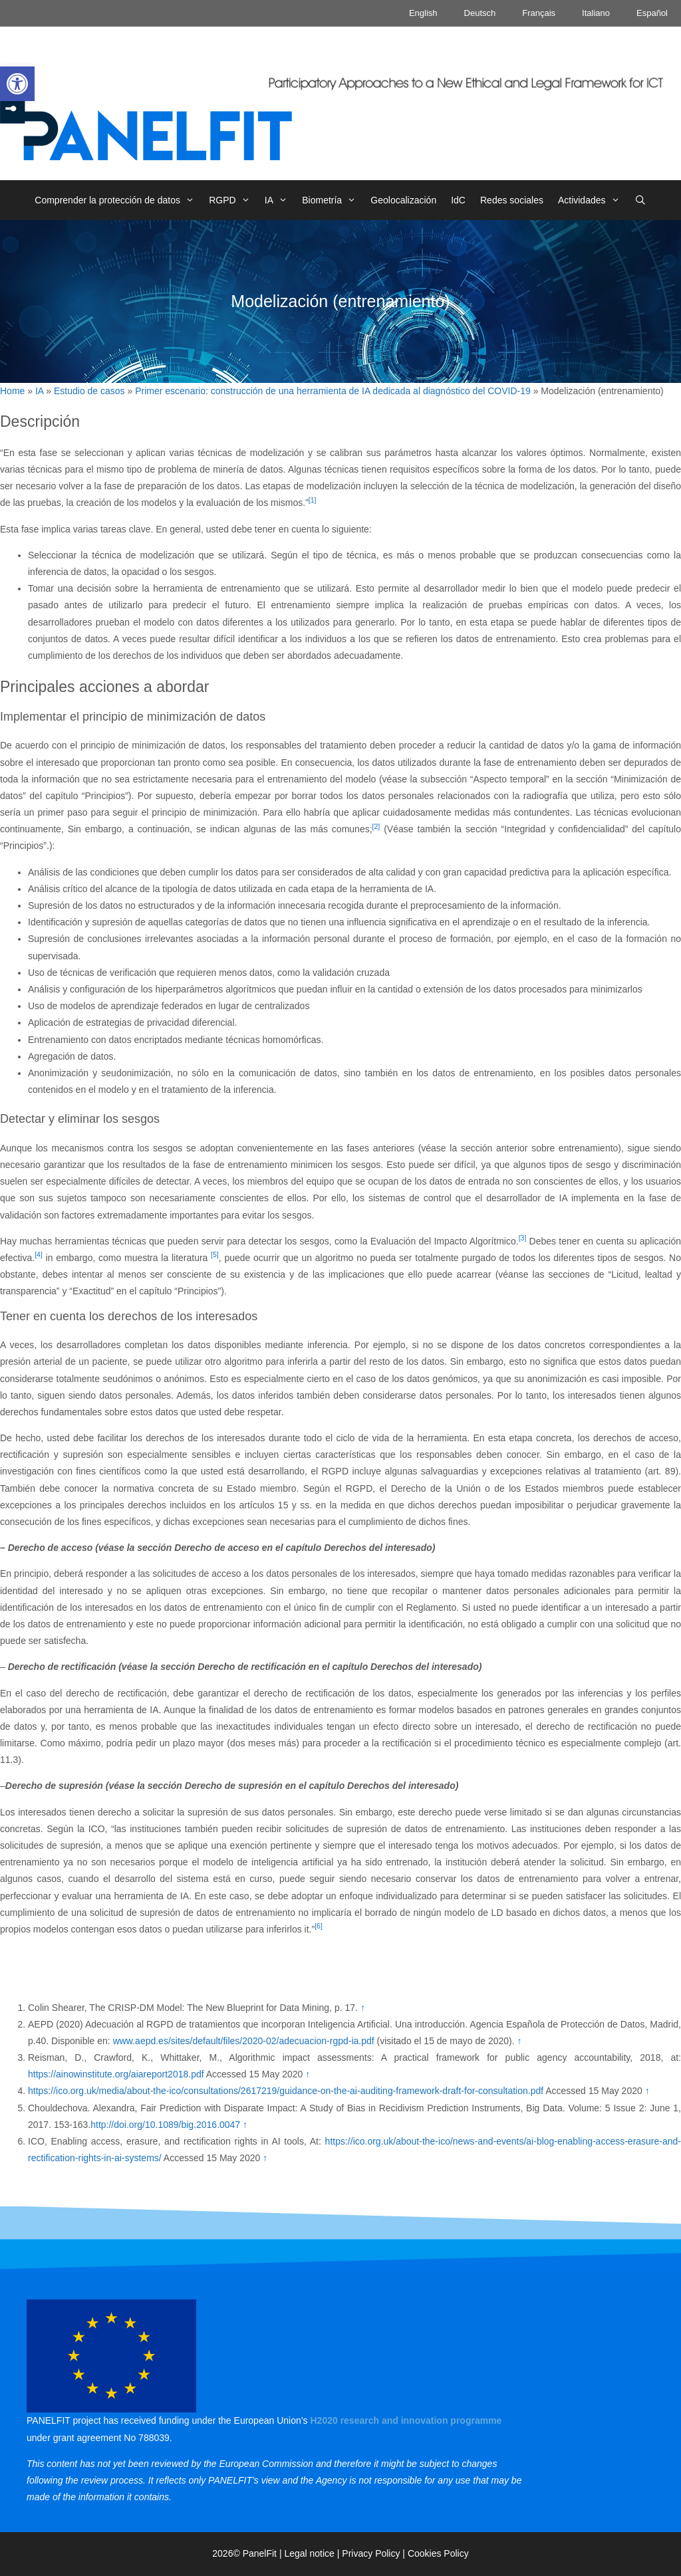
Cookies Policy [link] (438, 2553)
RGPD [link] (233, 200)
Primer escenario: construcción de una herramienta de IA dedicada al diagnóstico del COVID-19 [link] (333, 391)
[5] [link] (215, 1254)
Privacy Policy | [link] (375, 2553)
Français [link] (538, 13)
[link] (17, 83)
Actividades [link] (592, 200)
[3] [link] (523, 1238)
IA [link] (280, 200)
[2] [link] (376, 826)
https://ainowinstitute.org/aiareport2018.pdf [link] (116, 2074)
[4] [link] (39, 1254)
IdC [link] (458, 200)
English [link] (423, 13)
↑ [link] (362, 2007)
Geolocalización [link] (403, 200)
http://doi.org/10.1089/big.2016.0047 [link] (165, 2124)
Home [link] (12, 391)
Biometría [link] (332, 200)
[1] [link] (313, 500)
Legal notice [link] (309, 2553)
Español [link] (652, 13)
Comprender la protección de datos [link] (118, 200)
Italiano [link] (596, 13)
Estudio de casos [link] (89, 391)
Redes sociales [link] (511, 200)
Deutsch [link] (480, 13)
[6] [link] (319, 1926)
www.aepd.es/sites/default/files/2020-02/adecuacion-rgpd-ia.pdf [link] (243, 2041)
